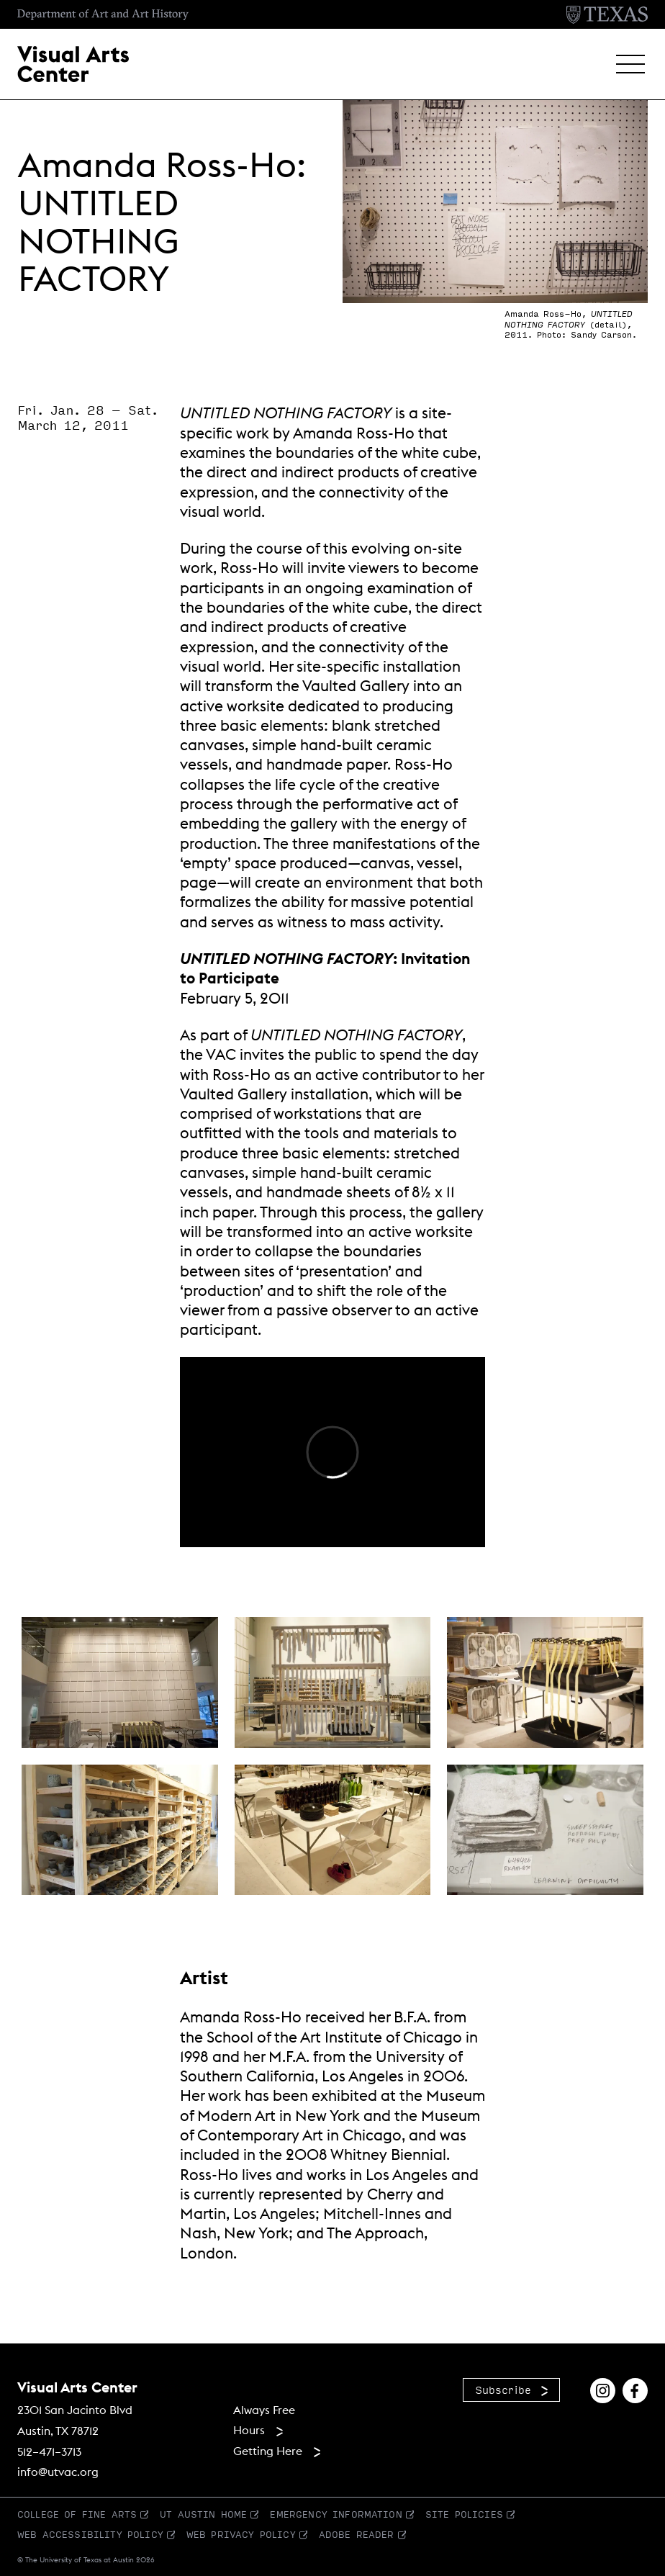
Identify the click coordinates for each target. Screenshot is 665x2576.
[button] (630, 64)
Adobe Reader (356, 2534)
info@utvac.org (58, 2471)
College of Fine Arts (77, 2514)
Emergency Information (336, 2514)
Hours (249, 2430)
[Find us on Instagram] (602, 2389)
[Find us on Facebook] (635, 2389)
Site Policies (464, 2514)
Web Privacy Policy (241, 2534)
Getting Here (267, 2451)
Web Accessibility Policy (90, 2534)
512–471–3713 (49, 2451)
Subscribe (503, 2389)
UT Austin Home (203, 2514)
